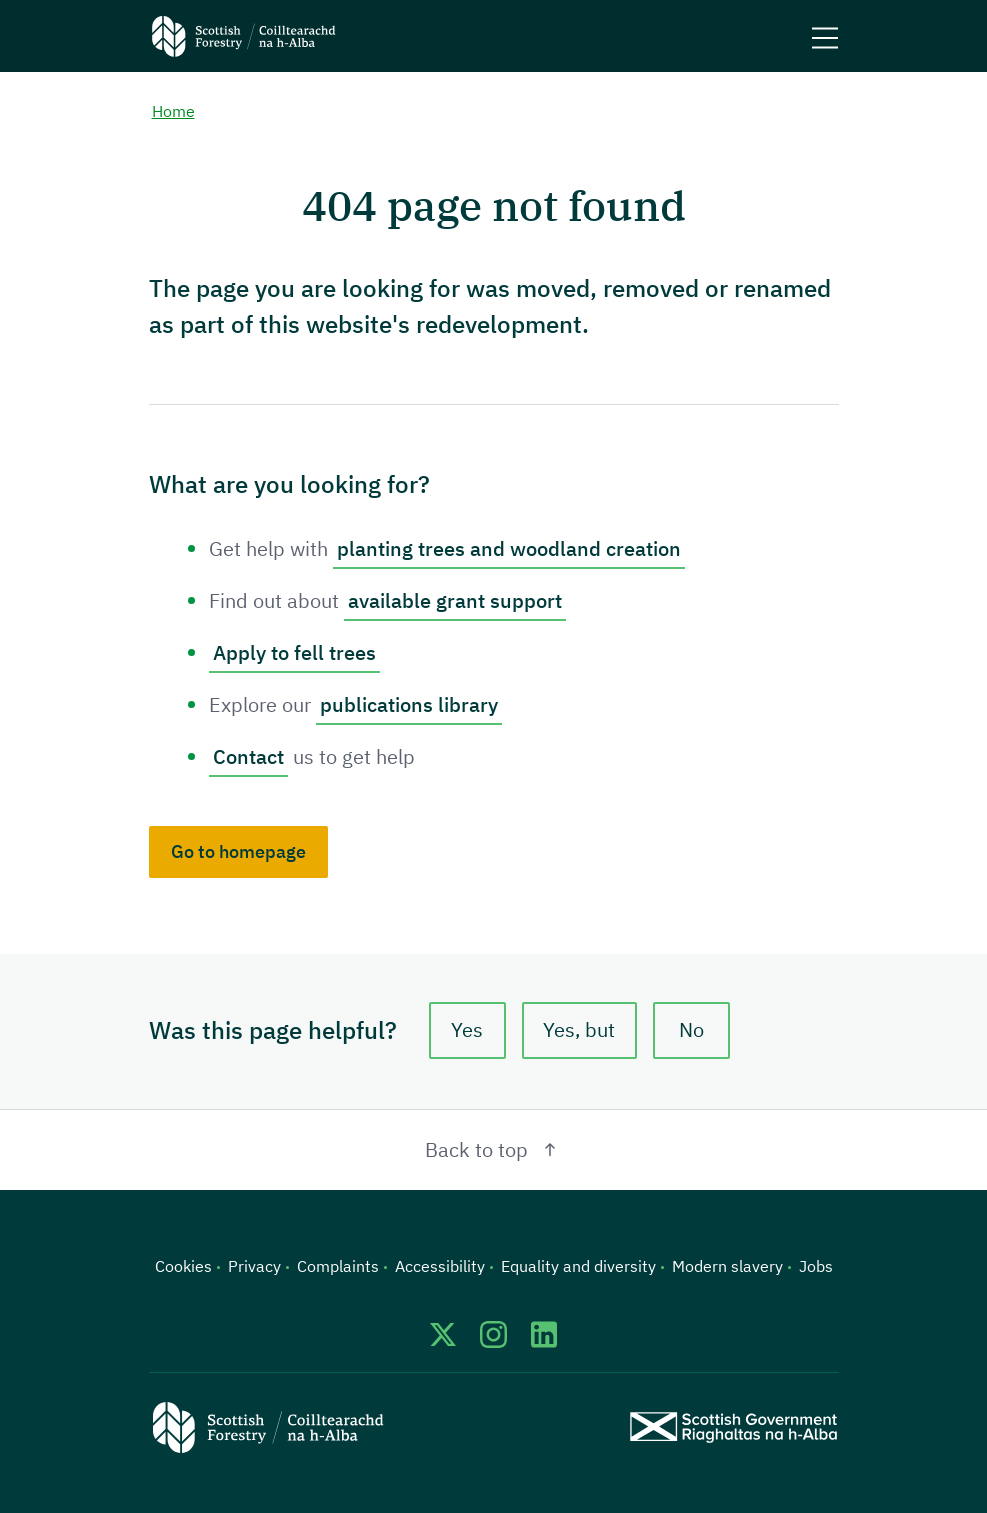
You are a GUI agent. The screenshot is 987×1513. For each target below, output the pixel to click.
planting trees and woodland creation (509, 548)
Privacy (254, 1266)
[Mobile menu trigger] (825, 36)
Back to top (493, 1149)
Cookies (183, 1266)
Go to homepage (238, 851)
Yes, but (579, 1029)
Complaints (338, 1266)
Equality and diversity (578, 1266)
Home (173, 111)
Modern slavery (727, 1266)
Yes (467, 1029)
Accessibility (440, 1266)
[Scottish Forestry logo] (244, 36)
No (691, 1029)
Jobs (816, 1266)
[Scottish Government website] (733, 1427)
